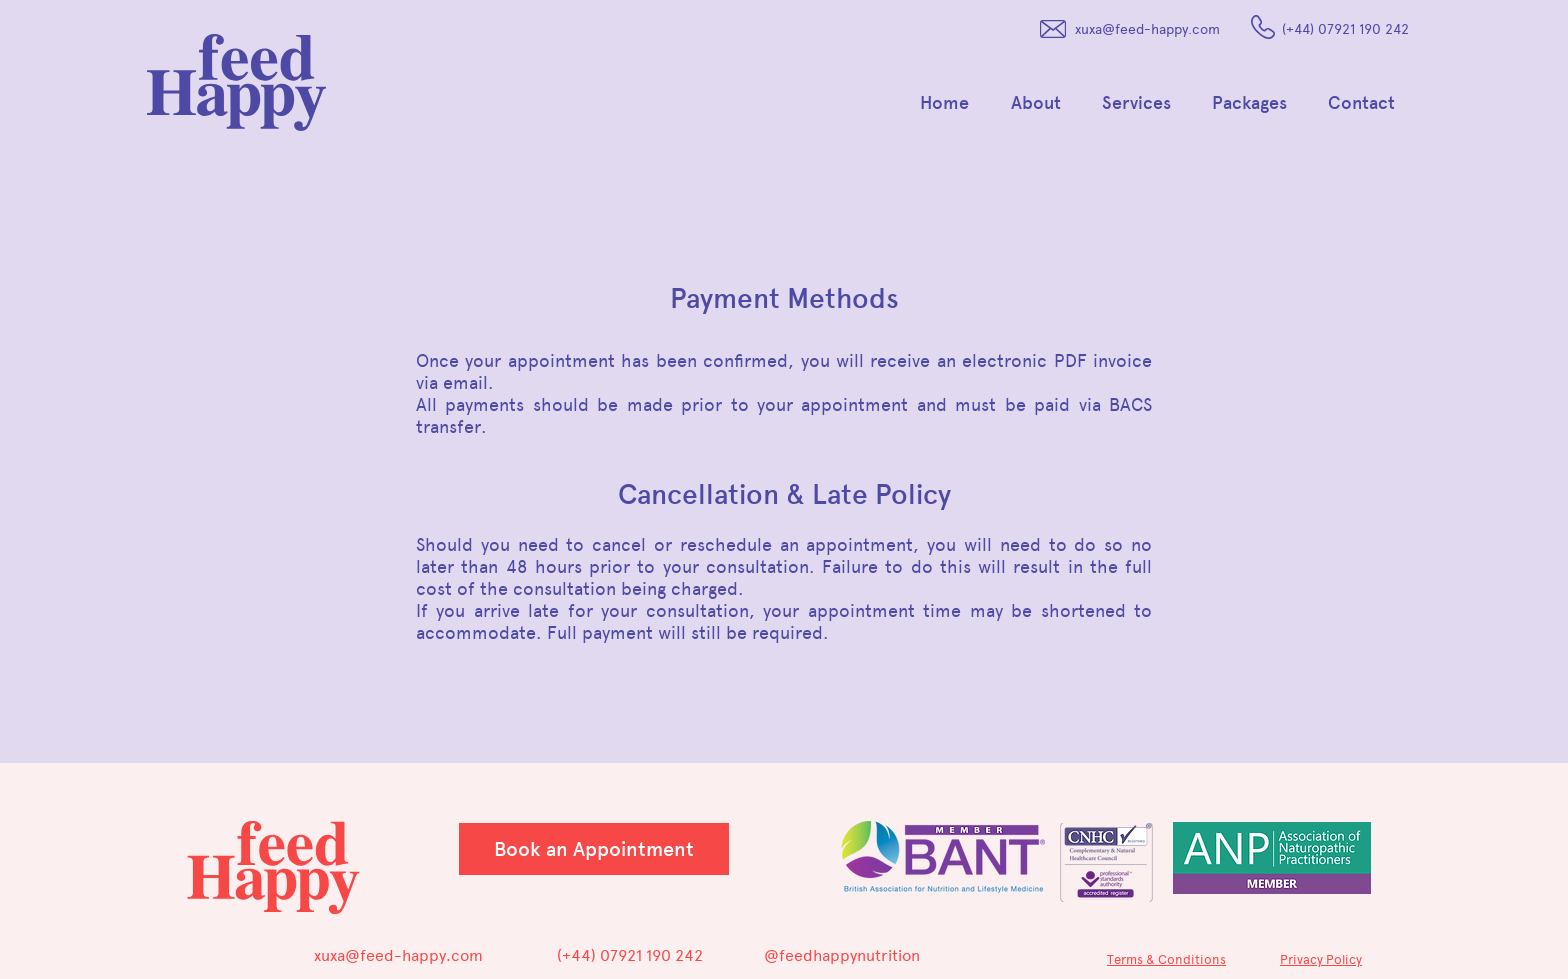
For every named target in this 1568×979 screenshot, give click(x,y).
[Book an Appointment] (594, 849)
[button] (1041, 103)
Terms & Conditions (1166, 959)
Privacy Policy (1321, 959)
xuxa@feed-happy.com (1147, 29)
